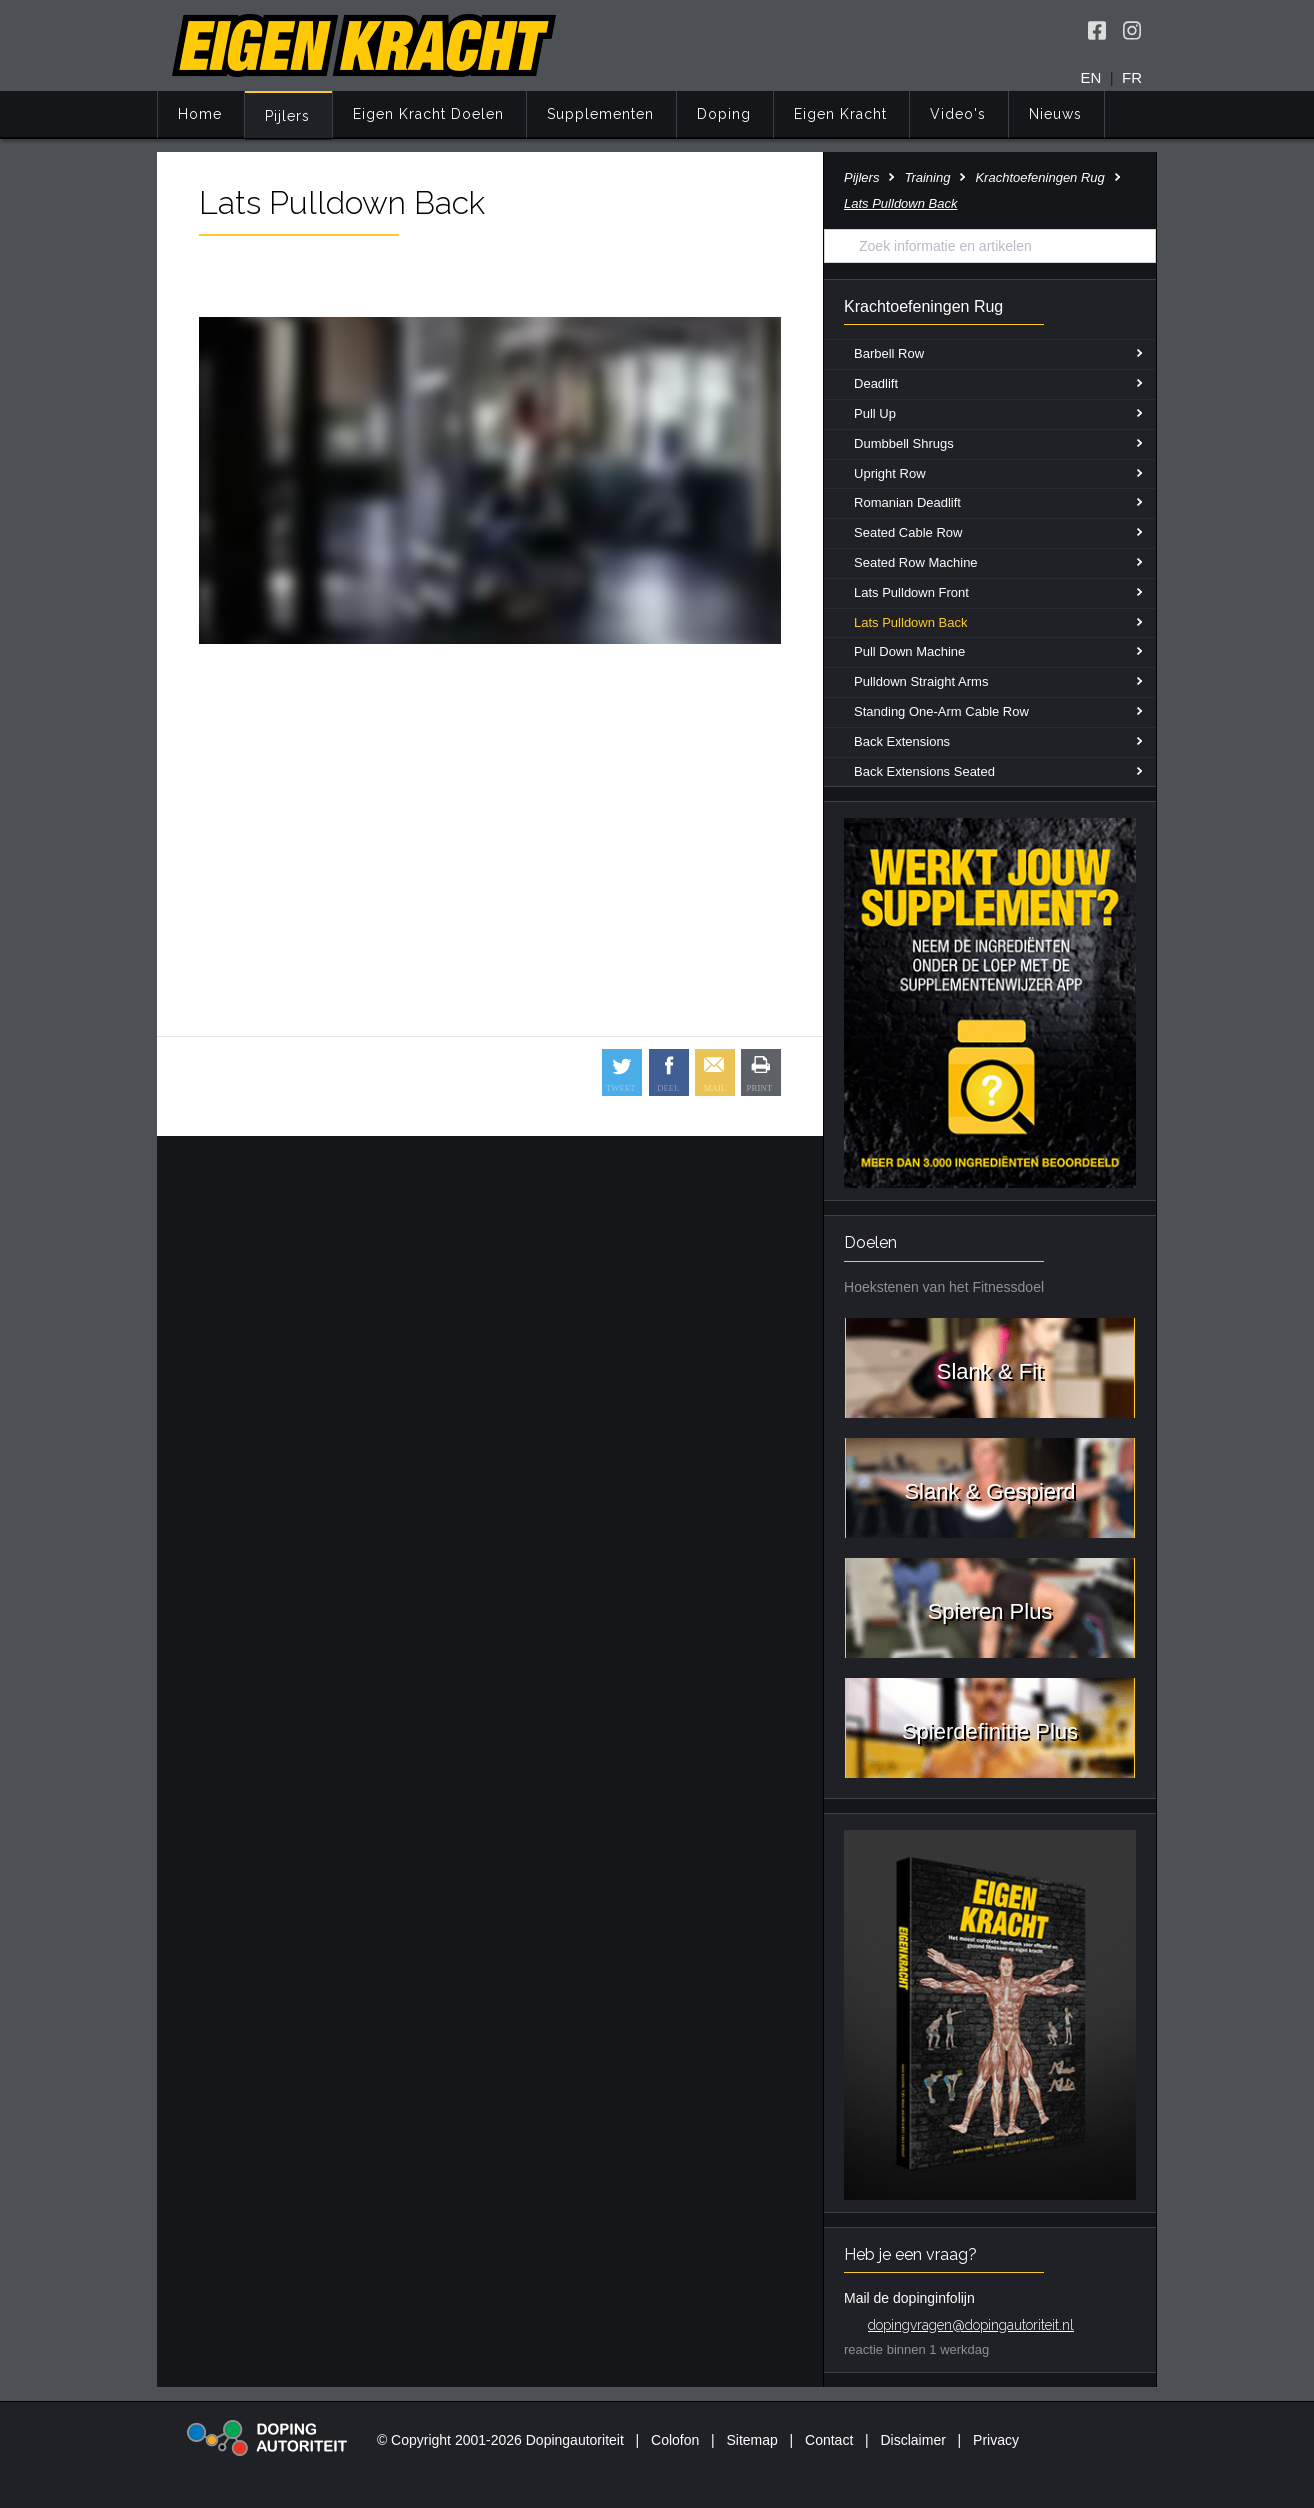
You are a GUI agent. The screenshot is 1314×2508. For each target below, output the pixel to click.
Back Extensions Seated (924, 771)
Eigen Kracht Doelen (428, 114)
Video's (958, 114)
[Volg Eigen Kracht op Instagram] (1132, 30)
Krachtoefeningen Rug (1039, 177)
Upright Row (890, 473)
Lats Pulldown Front (911, 592)
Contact (829, 2440)
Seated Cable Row (908, 532)
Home (200, 114)
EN (1091, 77)
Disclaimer (913, 2440)
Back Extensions (902, 741)
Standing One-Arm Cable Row (941, 711)
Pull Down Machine (909, 651)
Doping (724, 114)
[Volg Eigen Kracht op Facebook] (1097, 30)
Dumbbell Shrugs (904, 443)
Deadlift (876, 383)
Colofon (675, 2440)
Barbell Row (889, 353)
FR (1132, 77)
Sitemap (751, 2440)
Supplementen (600, 114)
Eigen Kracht (840, 114)
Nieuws (1055, 114)
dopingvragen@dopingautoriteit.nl (971, 2325)
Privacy (996, 2440)
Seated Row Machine (916, 562)
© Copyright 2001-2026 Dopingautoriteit (500, 2440)
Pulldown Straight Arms (921, 681)
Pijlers (287, 116)
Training (927, 177)
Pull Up (875, 413)
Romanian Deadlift (907, 502)
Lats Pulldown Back (910, 622)
